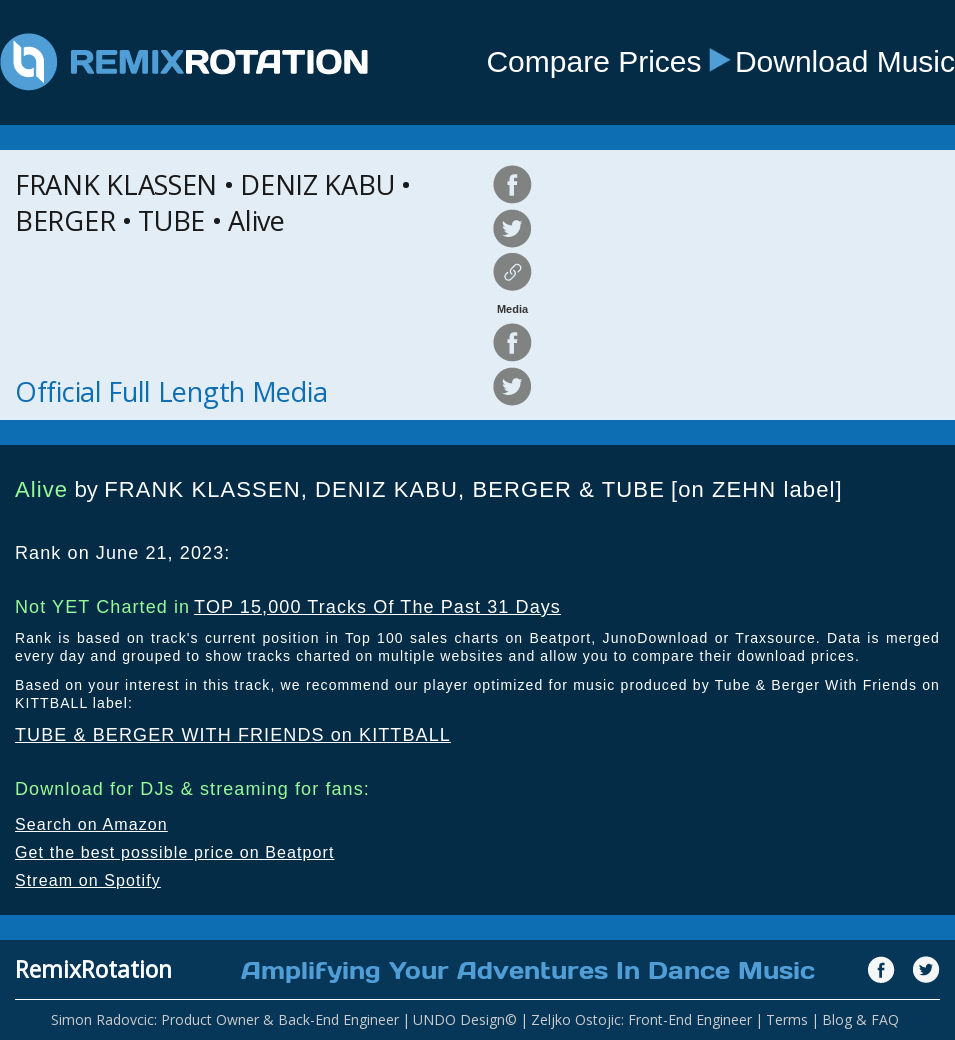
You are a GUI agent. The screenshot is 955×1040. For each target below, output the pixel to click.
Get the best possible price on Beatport (175, 852)
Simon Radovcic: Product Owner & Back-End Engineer (225, 1019)
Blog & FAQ (860, 1019)
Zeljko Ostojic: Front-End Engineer (641, 1019)
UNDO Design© (465, 1019)
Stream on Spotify (88, 880)
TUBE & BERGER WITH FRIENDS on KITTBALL (233, 735)
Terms (787, 1019)
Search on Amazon (91, 824)
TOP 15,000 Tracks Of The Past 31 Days (377, 607)
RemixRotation (93, 969)
